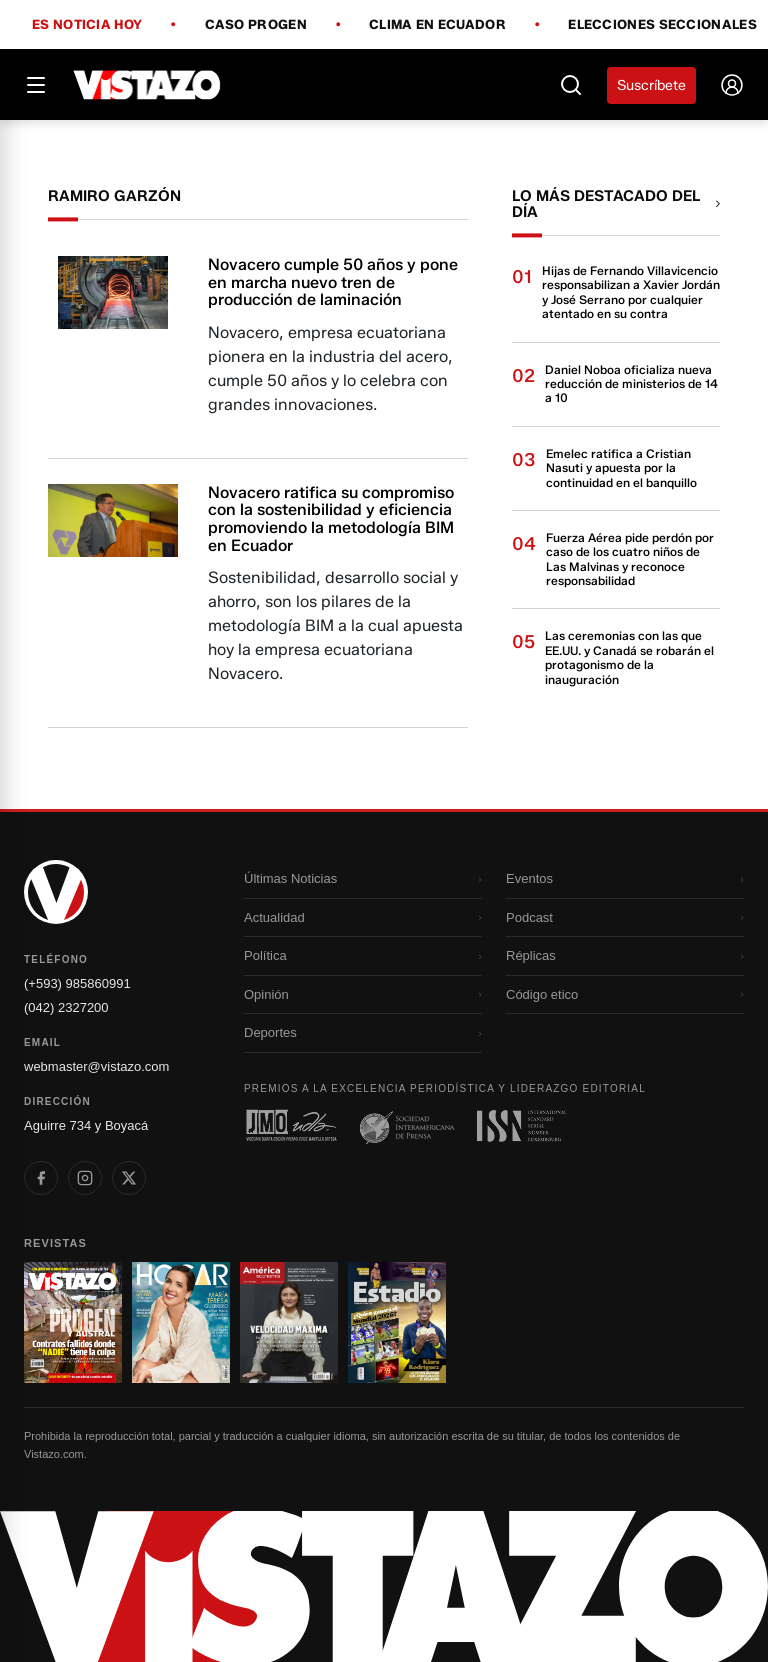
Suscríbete (651, 85)
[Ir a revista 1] (73, 1323)
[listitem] (41, 1178)
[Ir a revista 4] (397, 1323)
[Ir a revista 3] (289, 1323)
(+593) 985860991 (77, 983)
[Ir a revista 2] (181, 1323)
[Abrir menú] (36, 85)
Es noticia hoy (87, 25)
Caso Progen (256, 25)
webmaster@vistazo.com (96, 1066)
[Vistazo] (147, 85)
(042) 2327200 (66, 1007)
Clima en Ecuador (437, 25)
